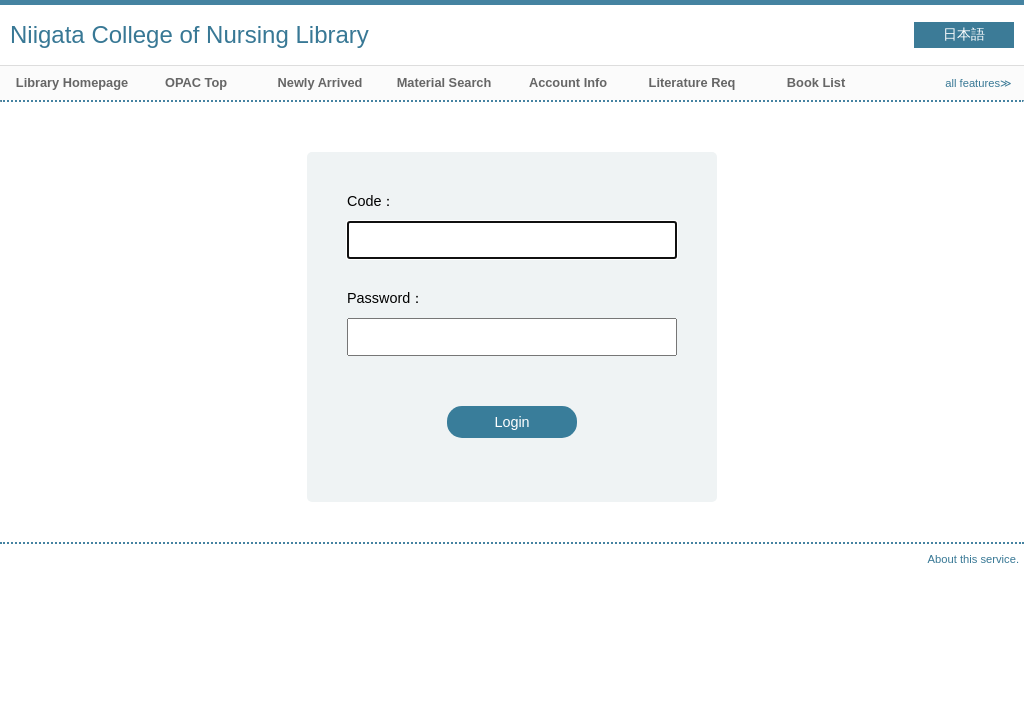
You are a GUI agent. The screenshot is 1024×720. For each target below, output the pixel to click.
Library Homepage (72, 82)
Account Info (568, 82)
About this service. (973, 559)
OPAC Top (196, 82)
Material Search (444, 82)
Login (511, 422)
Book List (816, 82)
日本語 (964, 34)
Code (364, 201)
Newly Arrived (320, 82)
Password (378, 298)
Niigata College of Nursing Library (189, 34)
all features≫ (978, 83)
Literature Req (692, 82)
